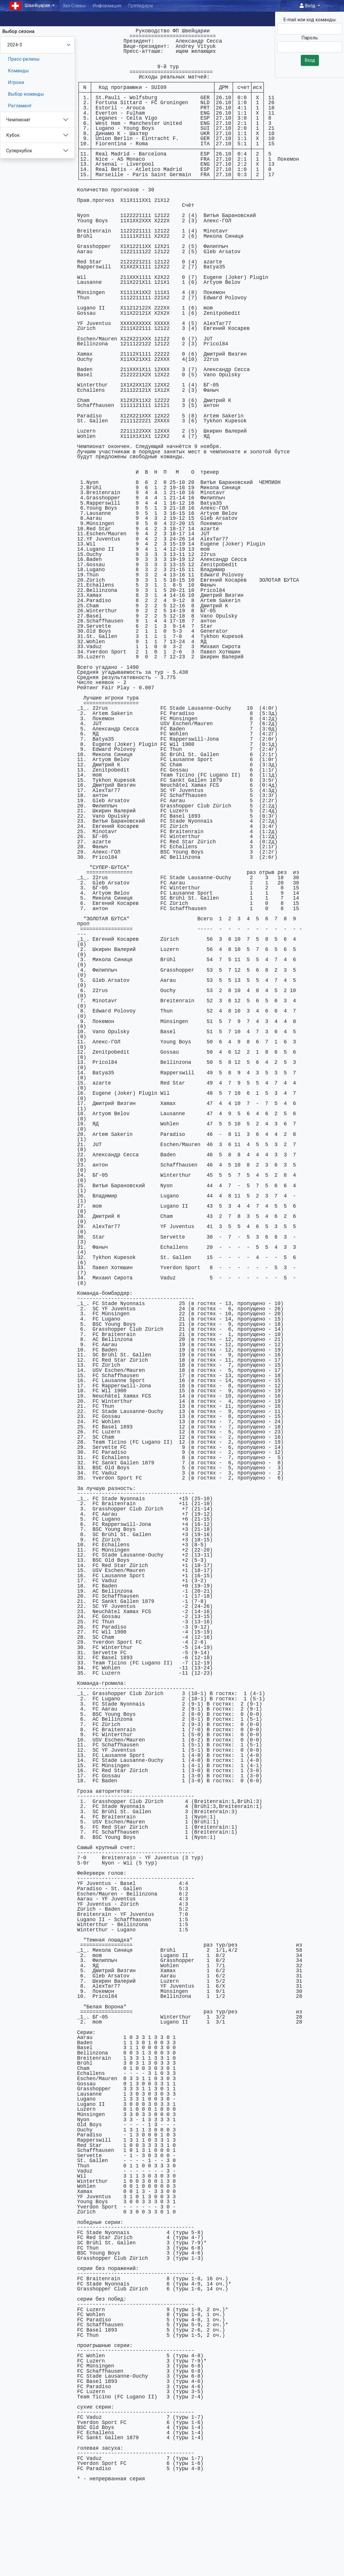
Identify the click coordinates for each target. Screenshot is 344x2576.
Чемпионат (18, 120)
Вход (308, 5)
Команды (18, 71)
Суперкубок (19, 150)
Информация (107, 5)
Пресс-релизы (24, 59)
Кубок (13, 135)
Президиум (140, 5)
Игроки (16, 82)
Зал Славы (74, 5)
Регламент (20, 106)
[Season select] (37, 44)
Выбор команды (26, 94)
